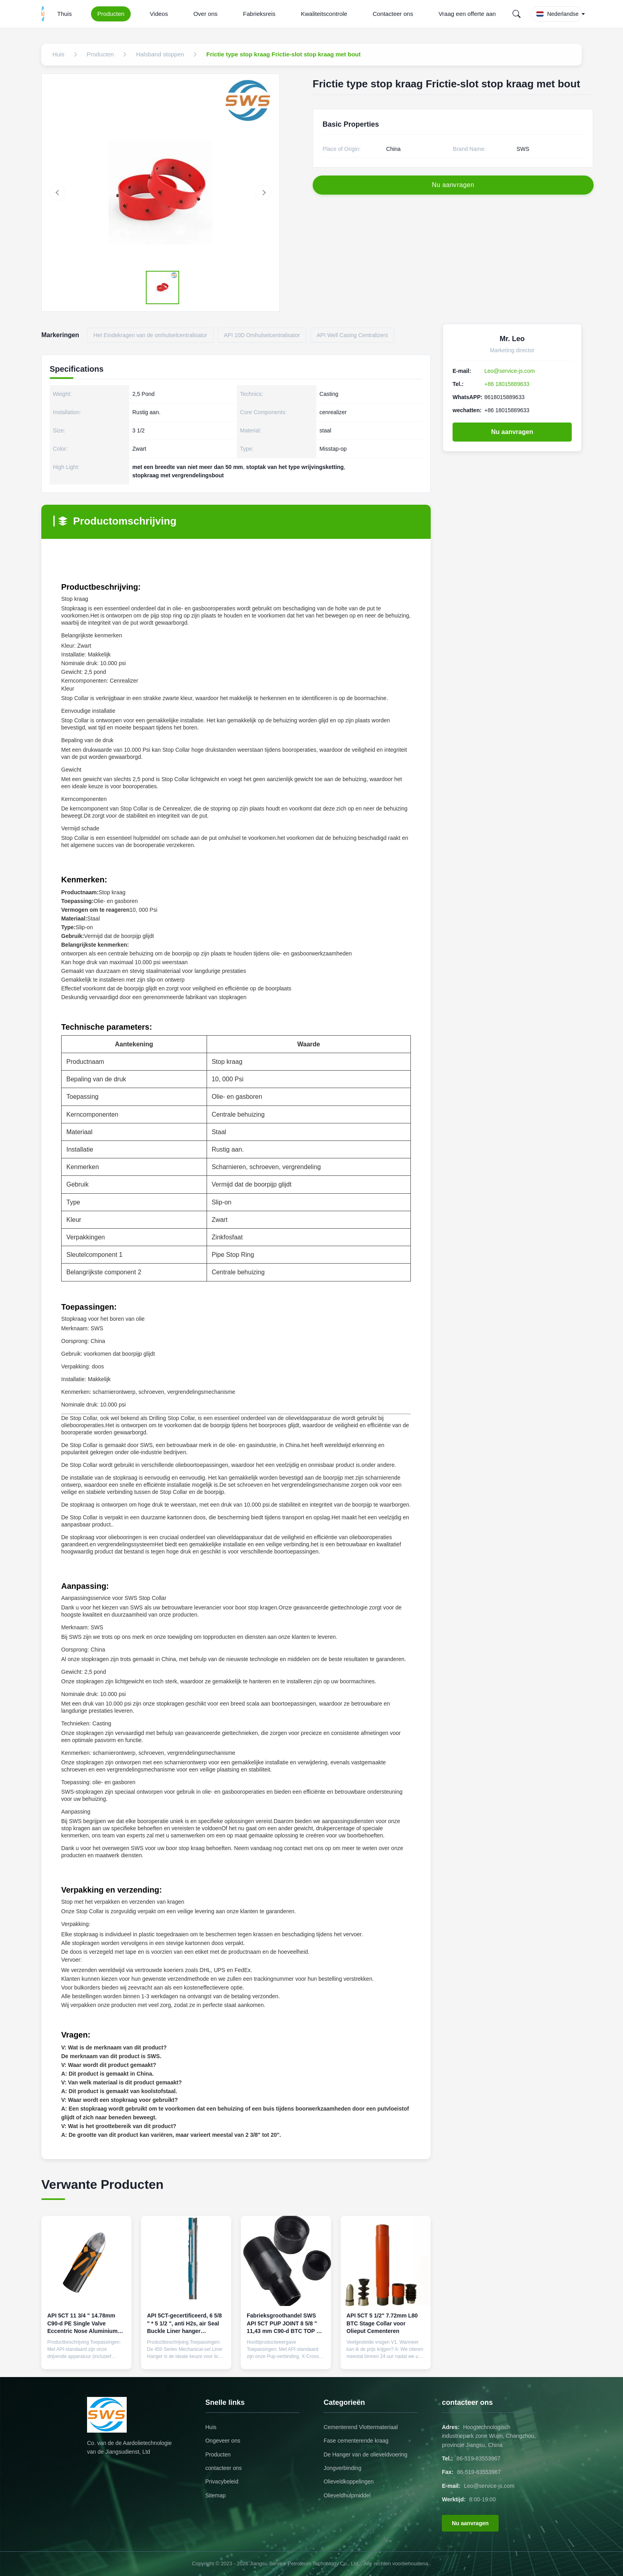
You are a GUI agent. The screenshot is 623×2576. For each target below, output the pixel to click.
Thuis (64, 13)
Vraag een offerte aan (467, 13)
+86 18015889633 (506, 384)
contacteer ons (223, 2468)
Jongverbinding (342, 2468)
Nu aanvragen (512, 431)
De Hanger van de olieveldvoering (365, 2454)
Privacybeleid (221, 2481)
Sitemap (215, 2495)
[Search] (516, 14)
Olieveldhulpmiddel (346, 2495)
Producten (110, 13)
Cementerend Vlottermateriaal (360, 2427)
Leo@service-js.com (509, 371)
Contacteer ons (393, 13)
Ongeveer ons (222, 2440)
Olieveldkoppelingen (348, 2481)
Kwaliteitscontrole (324, 13)
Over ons (205, 13)
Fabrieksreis (259, 13)
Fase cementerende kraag (355, 2440)
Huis (211, 2427)
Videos (159, 13)
